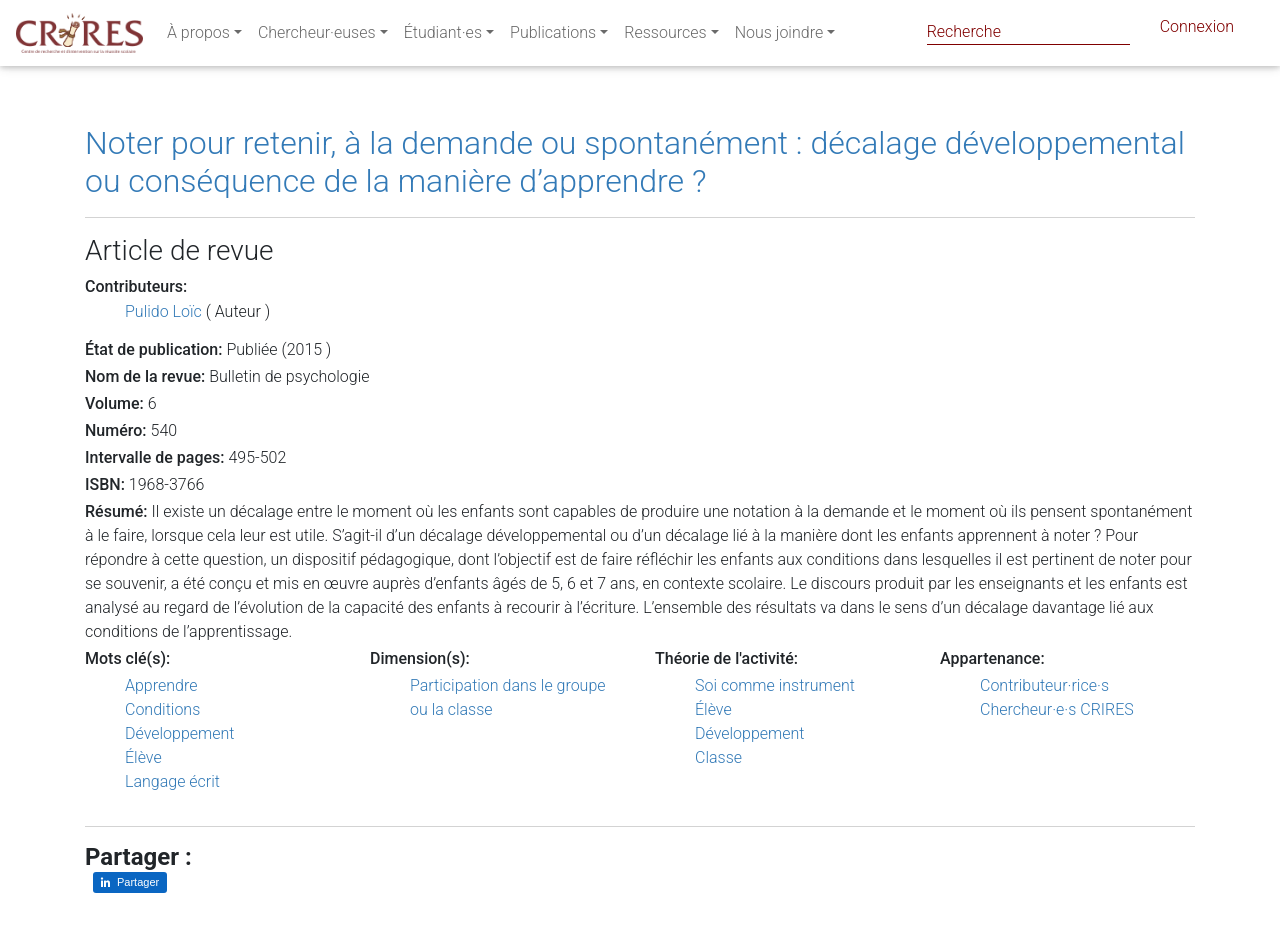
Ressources (665, 36)
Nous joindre (779, 36)
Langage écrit (172, 781)
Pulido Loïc (163, 311)
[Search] (1028, 31)
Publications (553, 36)
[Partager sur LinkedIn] (130, 882)
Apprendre (161, 685)
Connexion (1197, 30)
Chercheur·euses (317, 36)
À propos (198, 36)
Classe (718, 757)
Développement (180, 733)
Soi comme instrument (775, 685)
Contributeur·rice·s (1044, 685)
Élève (143, 757)
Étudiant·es (443, 36)
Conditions (162, 709)
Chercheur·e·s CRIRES (1057, 709)
